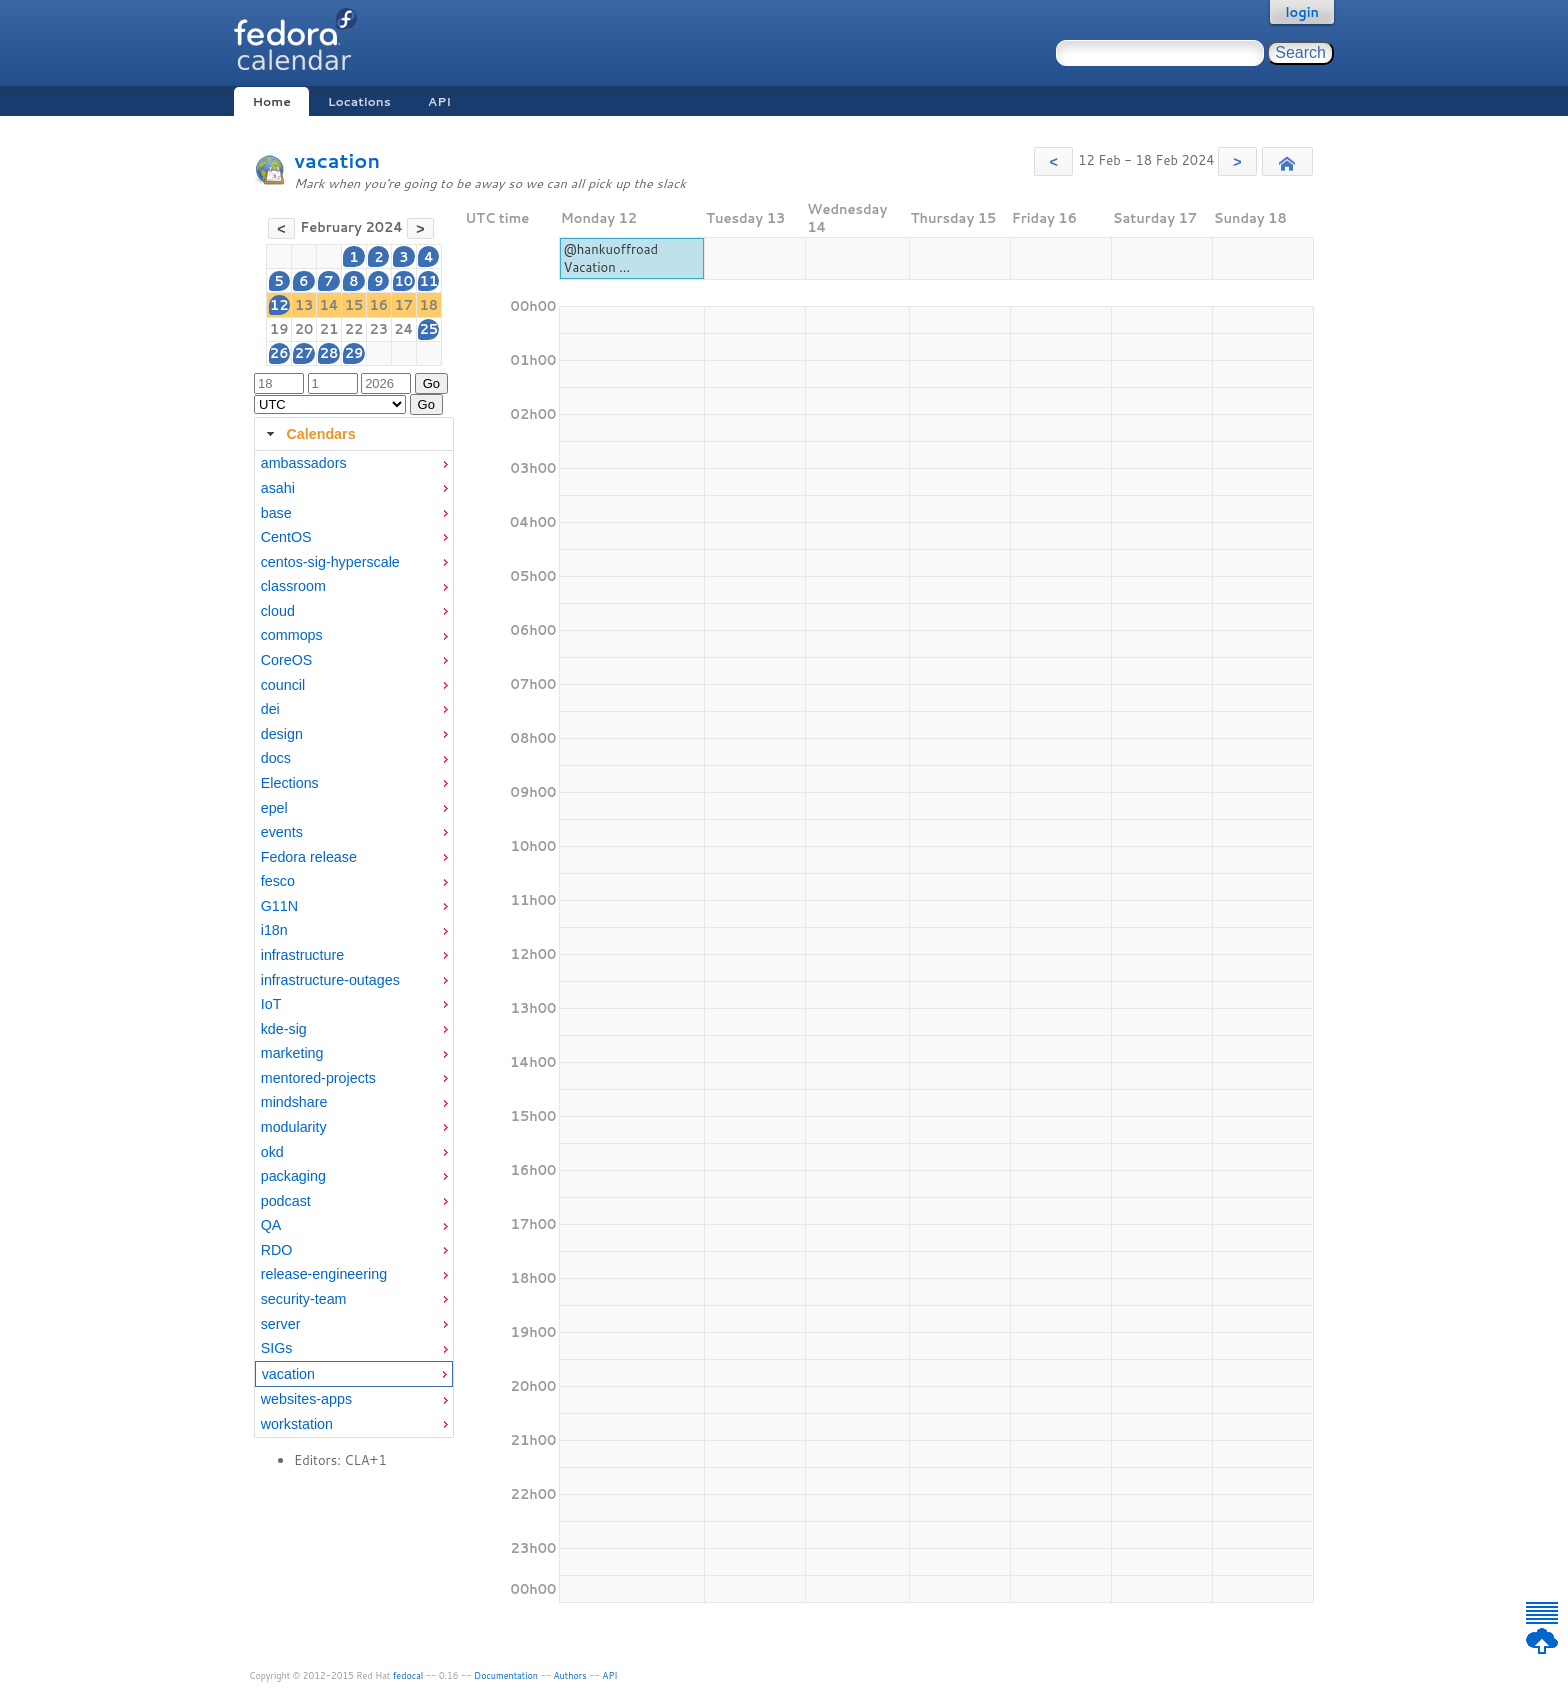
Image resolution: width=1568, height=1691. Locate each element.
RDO (277, 1250)
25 (429, 329)
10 (404, 281)
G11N (279, 906)
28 (329, 353)
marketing (292, 1053)
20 (304, 329)
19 (279, 329)
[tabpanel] (354, 944)
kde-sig (284, 1029)
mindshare (294, 1102)
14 (328, 305)
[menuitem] (354, 463)
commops (292, 635)
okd (272, 1152)
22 (354, 329)
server (281, 1324)
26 (279, 353)
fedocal (408, 1675)
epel (274, 808)
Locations (359, 101)
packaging (293, 1176)
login (1302, 12)
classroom (293, 586)
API (439, 101)
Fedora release (309, 857)
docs (276, 758)
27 (304, 353)
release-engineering (324, 1274)
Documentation (506, 1675)
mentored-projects (318, 1078)
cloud (278, 611)
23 (378, 329)
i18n (274, 930)
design (282, 734)
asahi (278, 488)
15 (354, 305)
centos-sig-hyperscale (330, 562)
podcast (286, 1201)
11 (429, 281)
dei (270, 709)
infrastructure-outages (330, 980)
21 (329, 329)
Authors (570, 1675)
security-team (304, 1299)
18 (429, 305)
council (283, 685)
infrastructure (302, 955)
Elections (290, 783)
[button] (1053, 161)
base (276, 513)
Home (271, 101)
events (282, 832)
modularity (294, 1127)
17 (404, 305)
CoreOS (287, 660)
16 (378, 305)
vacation (337, 160)
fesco (278, 881)
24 (403, 329)
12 (279, 305)
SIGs (277, 1348)
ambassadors (304, 463)
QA (271, 1225)
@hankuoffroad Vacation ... (610, 258)
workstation (297, 1424)
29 (354, 353)
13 (304, 305)
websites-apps (306, 1399)
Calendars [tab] (308, 434)
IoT (271, 1004)
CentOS (286, 537)
